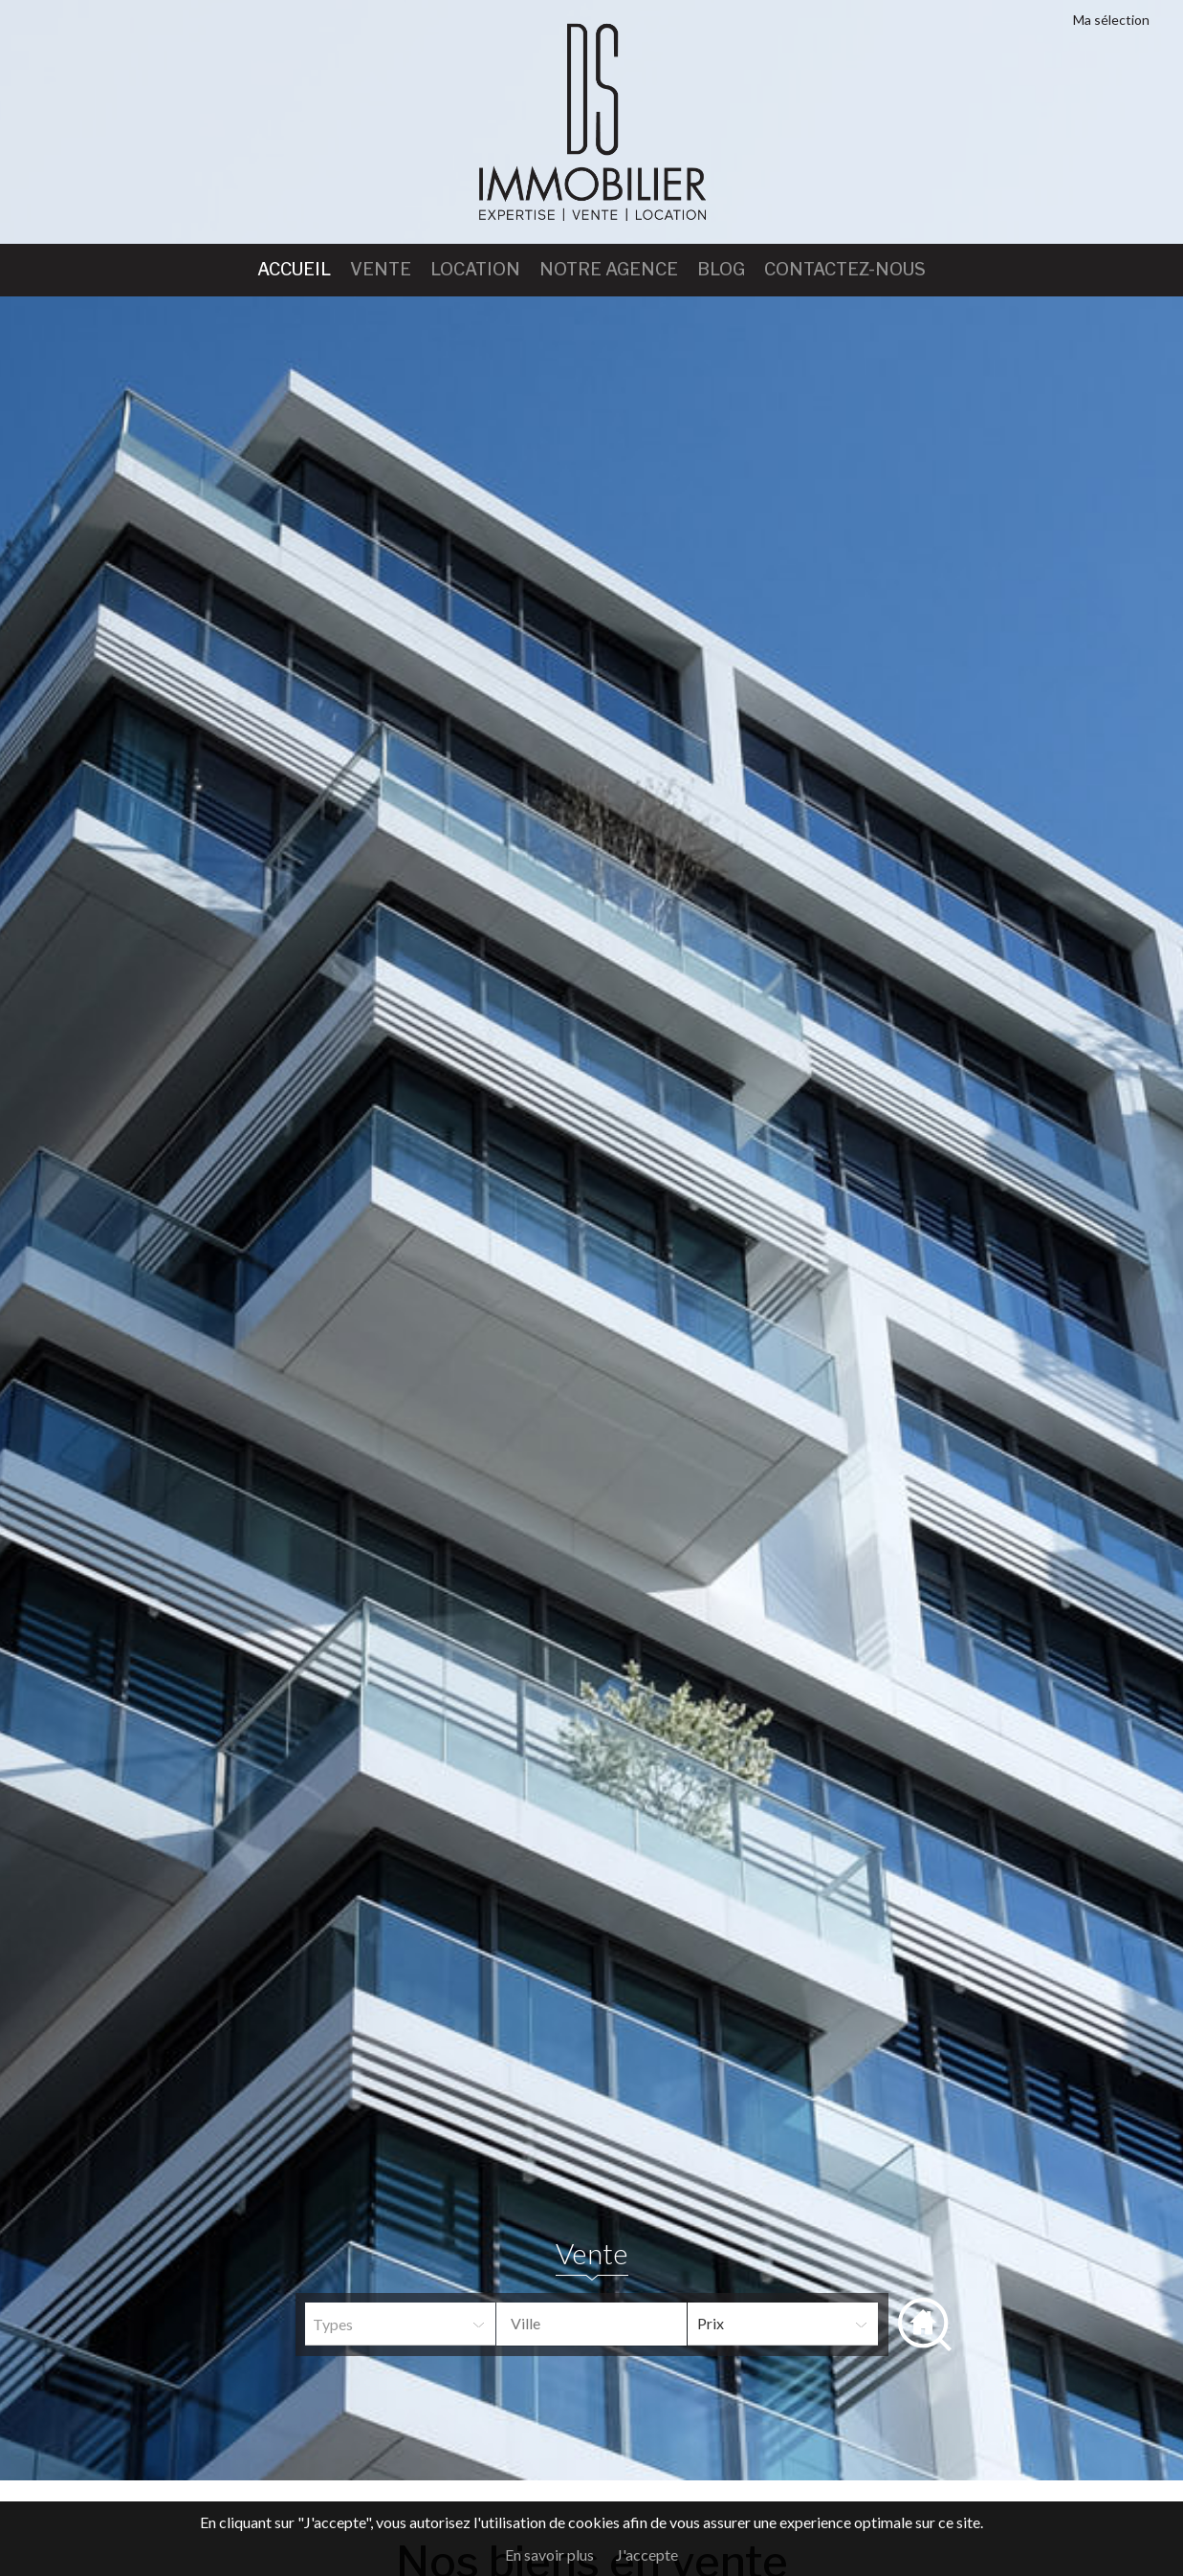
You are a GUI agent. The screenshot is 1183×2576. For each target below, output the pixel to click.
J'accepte (647, 2554)
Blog (721, 269)
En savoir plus (549, 2554)
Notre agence (608, 269)
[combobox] (591, 2324)
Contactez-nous (845, 269)
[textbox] (606, 2323)
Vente (380, 269)
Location (475, 269)
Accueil (294, 269)
